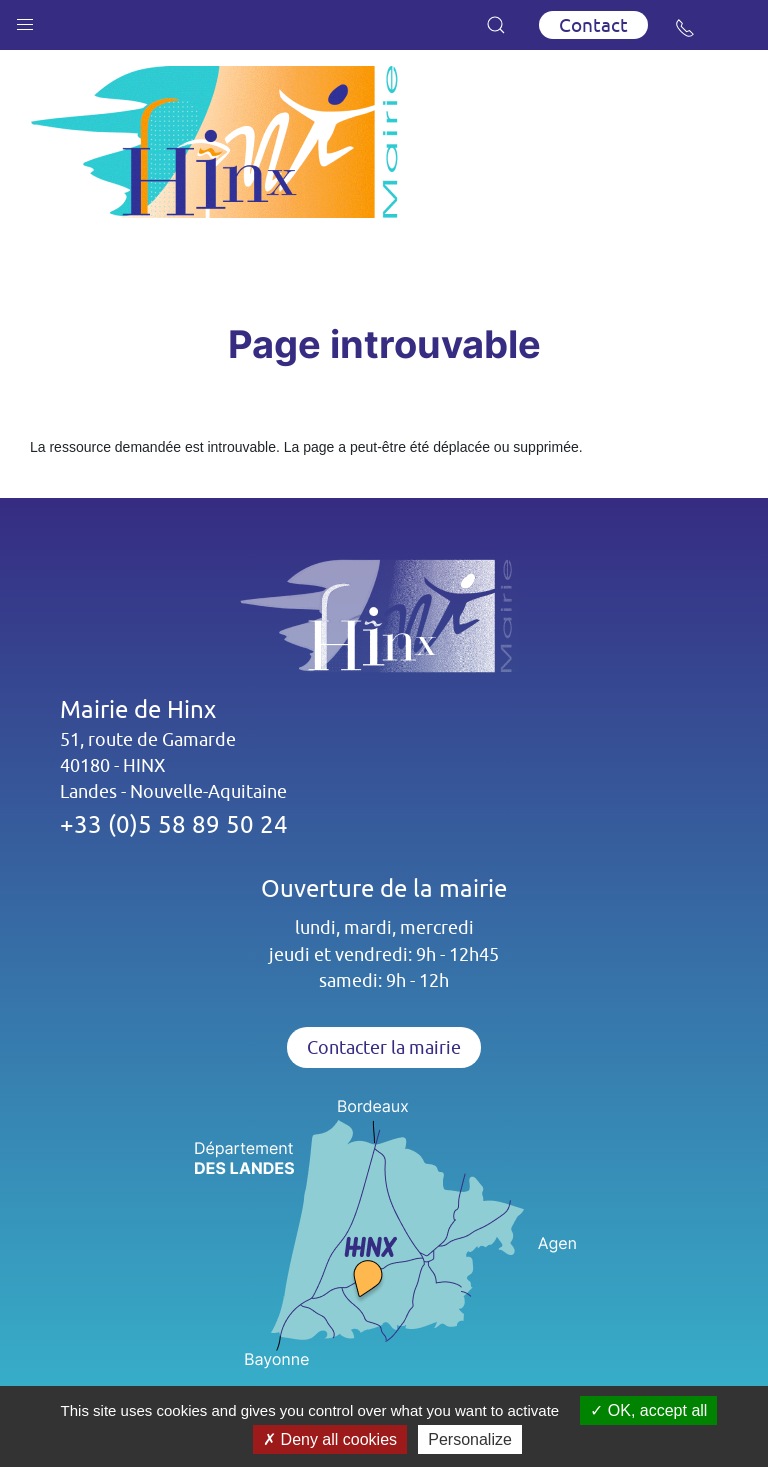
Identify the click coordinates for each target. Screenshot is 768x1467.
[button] (25, 20)
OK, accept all (648, 1410)
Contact (593, 25)
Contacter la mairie (384, 1047)
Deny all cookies (330, 1439)
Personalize (470, 1439)
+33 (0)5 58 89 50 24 (174, 824)
